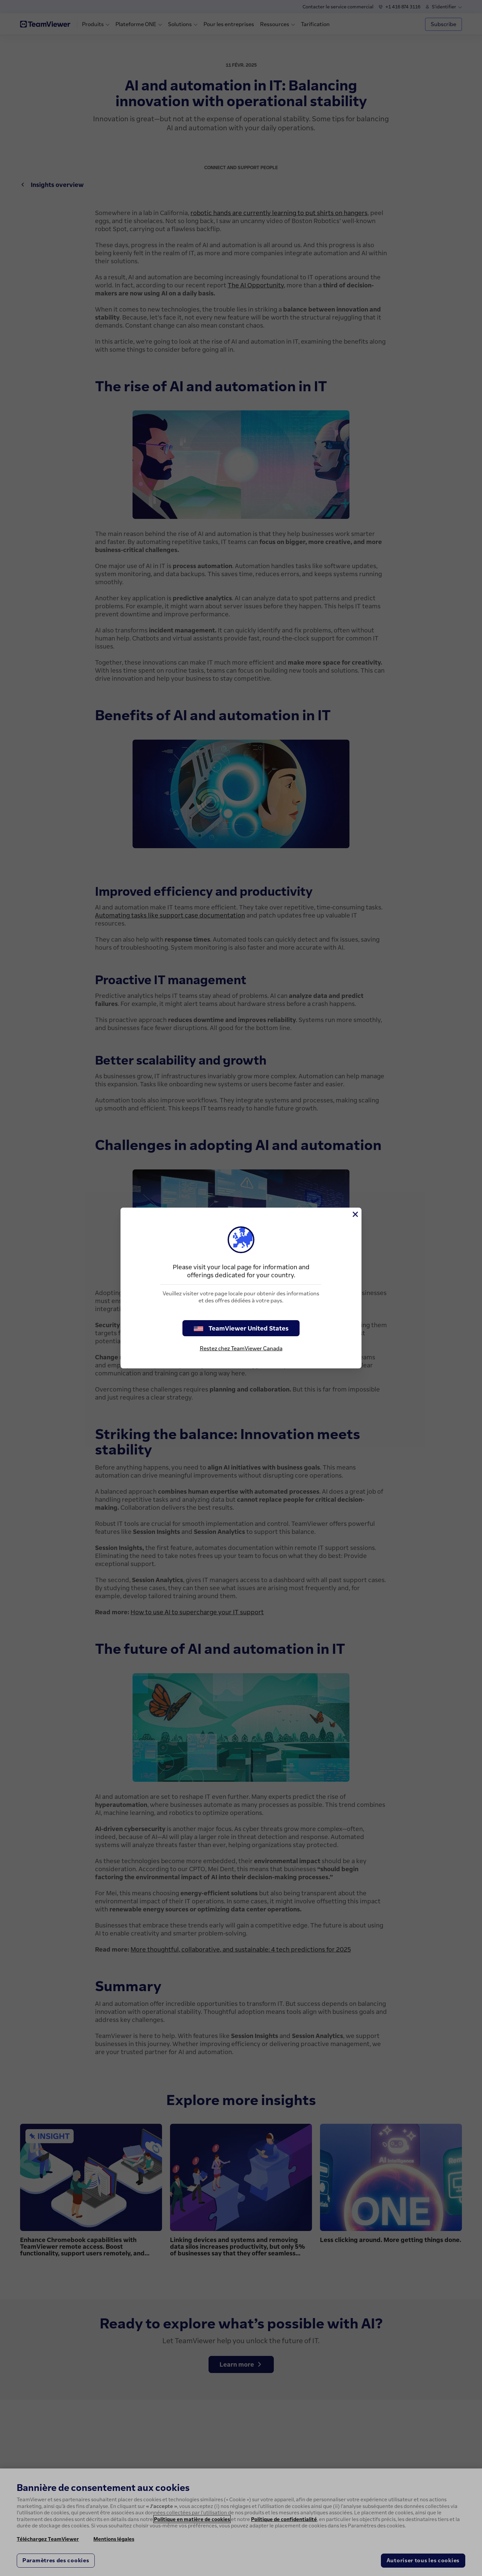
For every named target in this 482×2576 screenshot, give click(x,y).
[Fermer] (355, 1214)
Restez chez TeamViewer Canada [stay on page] (241, 1348)
